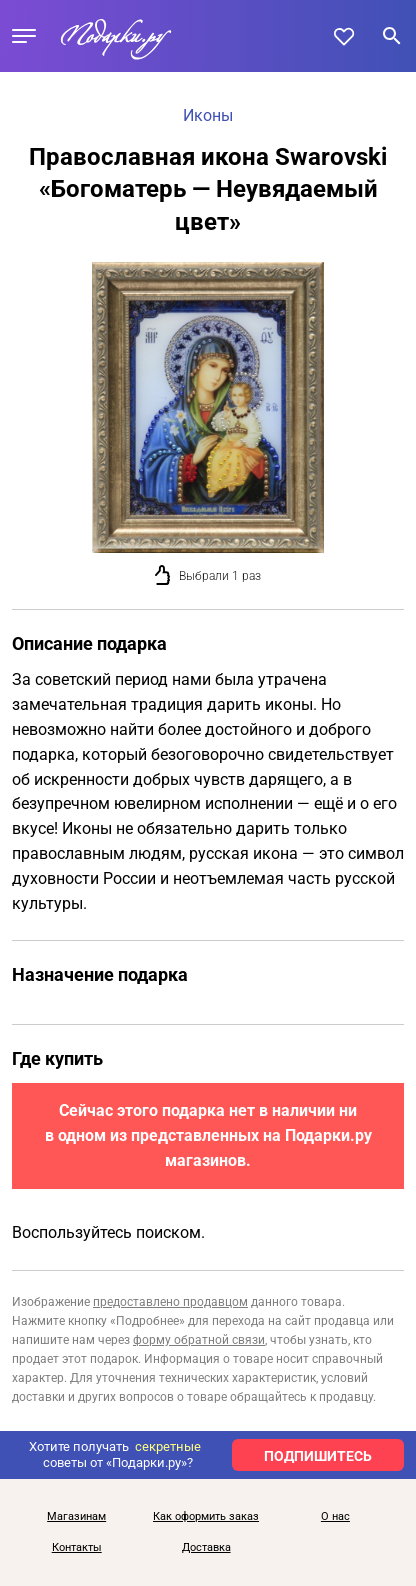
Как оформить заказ (206, 1517)
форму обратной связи (199, 1340)
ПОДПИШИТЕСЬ (318, 1456)
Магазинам (76, 1517)
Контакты (77, 1548)
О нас (335, 1517)
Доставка (206, 1548)
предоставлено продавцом (170, 1302)
